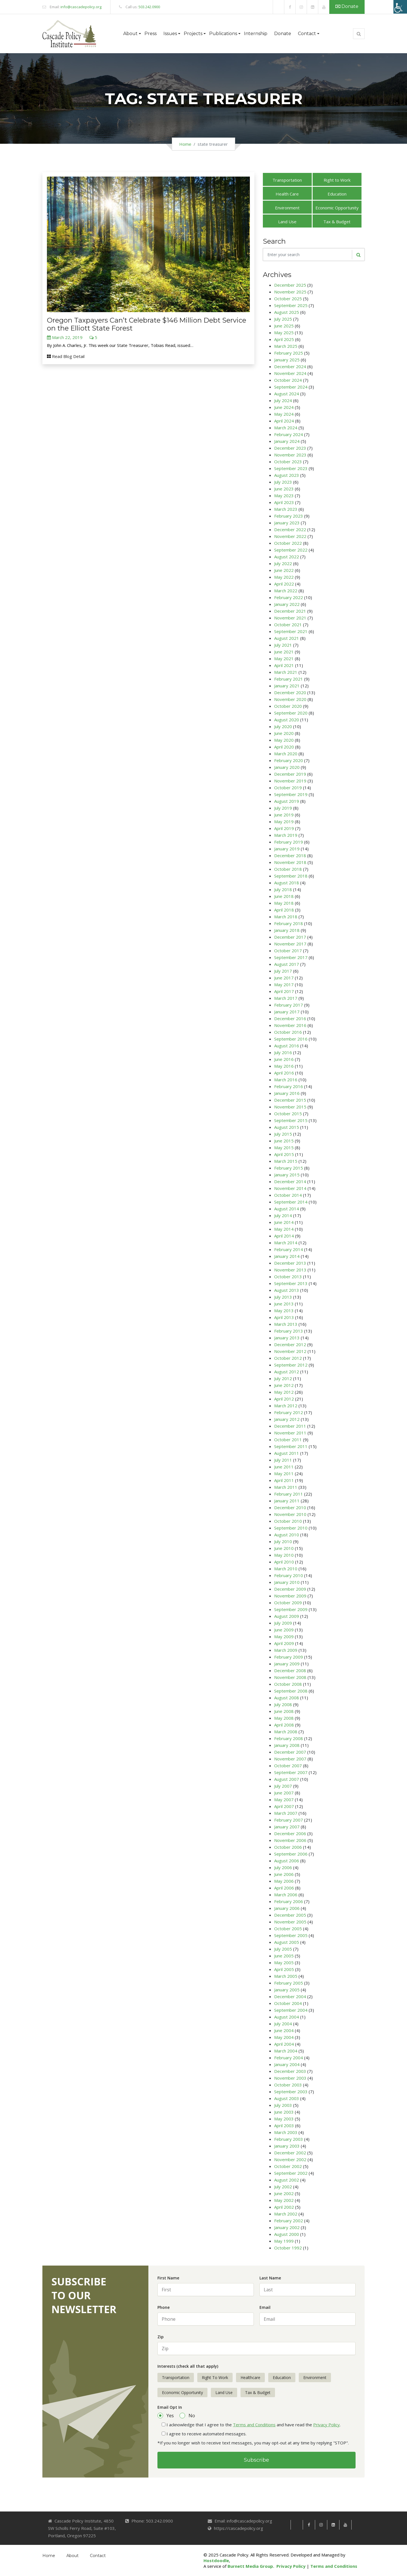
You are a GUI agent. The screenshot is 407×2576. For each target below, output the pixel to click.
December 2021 (290, 611)
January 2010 (287, 1582)
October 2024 (288, 380)
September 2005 (291, 1935)
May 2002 (284, 2200)
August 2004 (286, 2017)
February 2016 (288, 1086)
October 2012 (288, 1358)
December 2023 (290, 448)
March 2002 (285, 2214)
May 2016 (284, 1066)
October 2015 (288, 1113)
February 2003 (288, 2139)
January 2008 (287, 1745)
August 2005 (286, 1942)
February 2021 (288, 679)
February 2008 (288, 1738)
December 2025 (290, 285)
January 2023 (287, 523)
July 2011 (283, 1460)
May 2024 (284, 414)
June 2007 (284, 1793)
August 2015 (286, 1127)
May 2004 (284, 2037)
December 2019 (290, 774)
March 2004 (285, 2051)
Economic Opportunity (337, 208)
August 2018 (286, 882)
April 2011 (284, 1480)
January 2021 (287, 685)
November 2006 (290, 1840)
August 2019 (286, 801)
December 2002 (290, 2152)
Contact (98, 2555)
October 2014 (288, 1195)
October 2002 (288, 2166)
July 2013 (283, 1297)
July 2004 (283, 2023)
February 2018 (288, 923)
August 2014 (286, 1208)
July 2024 (283, 400)
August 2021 (286, 638)
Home (185, 144)
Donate (346, 6)
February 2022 (288, 597)
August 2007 (286, 1779)
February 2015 (288, 1168)
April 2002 (284, 2207)
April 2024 (284, 421)
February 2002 (288, 2220)
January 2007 (287, 1826)
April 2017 (284, 991)
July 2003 (283, 2105)
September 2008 (291, 1691)
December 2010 (290, 1507)
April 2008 (284, 1725)
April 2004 (284, 2044)
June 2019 (284, 815)
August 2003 (286, 2098)
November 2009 (290, 1596)
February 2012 (288, 1412)
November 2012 (290, 1351)
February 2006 (288, 1901)
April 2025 (284, 339)
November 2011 (290, 1433)
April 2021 (284, 665)
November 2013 (290, 1270)
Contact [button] (307, 33)
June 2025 (284, 326)
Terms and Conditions (254, 2424)
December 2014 (290, 1181)
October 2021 (288, 624)
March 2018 (285, 916)
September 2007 (291, 1772)
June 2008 (284, 1711)
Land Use (287, 221)
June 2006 (284, 1874)
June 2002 (284, 2193)
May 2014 (284, 1229)
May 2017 (284, 984)
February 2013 (288, 1331)
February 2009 (288, 1657)
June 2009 (284, 1630)
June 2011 (284, 1467)
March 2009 (285, 1650)
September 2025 (291, 305)
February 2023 (288, 516)
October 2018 (288, 869)
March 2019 (285, 835)
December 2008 (290, 1670)
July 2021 (283, 645)
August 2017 (286, 964)
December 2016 (290, 1018)
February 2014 (288, 1249)
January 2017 (287, 1011)
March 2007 (285, 1813)
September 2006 (291, 1854)
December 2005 (290, 1915)
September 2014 (291, 1202)
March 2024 (285, 427)
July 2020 (283, 726)
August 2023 (286, 475)
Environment (287, 208)
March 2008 (285, 1731)
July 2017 (283, 971)
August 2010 (286, 1534)
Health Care (287, 194)
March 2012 (285, 1405)
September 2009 (291, 1609)
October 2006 (288, 1847)
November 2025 (290, 292)
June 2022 (284, 570)
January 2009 (287, 1663)
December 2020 (290, 692)
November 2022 (290, 536)
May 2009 (284, 1636)
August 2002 (286, 2180)
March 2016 (285, 1079)
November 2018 (290, 862)
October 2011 (288, 1439)
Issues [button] (170, 33)
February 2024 (288, 434)
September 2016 (291, 1039)
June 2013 (284, 1304)
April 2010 (284, 1562)
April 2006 (284, 1888)
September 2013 (291, 1283)
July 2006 (283, 1867)
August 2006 (286, 1860)
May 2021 (284, 658)
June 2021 (284, 652)
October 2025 (288, 298)
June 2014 (284, 1222)
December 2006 (290, 1833)
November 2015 (290, 1107)
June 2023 (284, 489)
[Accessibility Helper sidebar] (400, 7)
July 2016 (283, 1052)
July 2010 (283, 1541)
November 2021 (290, 618)
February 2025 (288, 353)
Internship (255, 33)
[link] (278, 7)
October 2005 (288, 1928)
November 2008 (290, 1677)
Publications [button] (223, 33)
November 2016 (290, 1025)
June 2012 (284, 1385)
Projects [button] (193, 33)
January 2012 (287, 1419)
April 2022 (284, 584)
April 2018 (284, 910)
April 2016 (284, 1073)
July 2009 (283, 1623)
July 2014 (283, 1215)
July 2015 (283, 1134)
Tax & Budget (336, 221)
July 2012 (283, 1378)
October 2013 (288, 1276)
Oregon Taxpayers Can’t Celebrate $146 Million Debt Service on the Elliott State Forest (146, 324)
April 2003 (284, 2125)
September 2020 (291, 713)
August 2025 (286, 312)
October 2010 (288, 1521)
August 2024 (286, 393)
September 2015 (291, 1120)
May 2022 (284, 577)
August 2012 (286, 1371)
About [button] (130, 33)
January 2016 (287, 1093)
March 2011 (285, 1487)
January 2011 (287, 1500)
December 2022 (290, 529)
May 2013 (284, 1310)
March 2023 (285, 509)
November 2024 (290, 373)
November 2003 (290, 2078)
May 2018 (284, 903)
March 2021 (285, 672)
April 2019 (284, 828)
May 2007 (284, 1799)
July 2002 (283, 2186)
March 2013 (285, 1324)
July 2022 (283, 563)
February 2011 (288, 1494)
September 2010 (291, 1528)
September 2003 (291, 2091)
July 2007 (283, 1786)
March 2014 (285, 1242)
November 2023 (290, 455)
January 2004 (287, 2064)
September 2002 (291, 2173)
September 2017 (291, 957)
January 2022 (287, 604)
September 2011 (291, 1446)
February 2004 (288, 2057)
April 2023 (284, 502)
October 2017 (288, 950)
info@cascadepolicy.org (80, 6)
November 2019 (290, 781)
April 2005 (284, 1969)
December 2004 (290, 1996)
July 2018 (283, 889)
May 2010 (284, 1555)
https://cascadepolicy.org (238, 2528)
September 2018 (291, 876)
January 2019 (287, 848)
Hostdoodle (216, 2560)
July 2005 (283, 1949)
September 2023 (291, 468)
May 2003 (284, 2119)
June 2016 (284, 1059)
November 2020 (290, 699)
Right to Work (337, 180)
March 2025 (285, 346)
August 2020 (286, 719)
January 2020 (287, 767)
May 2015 (284, 1147)
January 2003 (287, 2146)
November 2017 (290, 944)
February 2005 (288, 1983)
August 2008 (286, 1697)
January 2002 (287, 2227)
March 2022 (285, 590)
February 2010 (288, 1575)
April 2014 (284, 1236)
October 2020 (288, 706)
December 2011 (290, 1426)
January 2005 (287, 1989)
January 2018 (287, 930)
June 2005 (284, 1956)
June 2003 (284, 2112)
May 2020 (284, 740)
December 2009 (290, 1589)
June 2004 (284, 2030)
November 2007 (290, 1759)
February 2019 (288, 842)
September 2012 (291, 1365)
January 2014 (287, 1256)
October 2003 (288, 2085)
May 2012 (284, 1392)
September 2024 (291, 387)
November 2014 (290, 1188)
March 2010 (285, 1568)
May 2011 (284, 1473)
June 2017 (284, 978)
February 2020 (288, 760)
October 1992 (288, 2248)
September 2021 (291, 631)
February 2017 (288, 1005)
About (72, 2555)
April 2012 (284, 1399)
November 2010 (290, 1514)
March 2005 (285, 1976)
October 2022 (288, 543)
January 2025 (287, 360)
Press (150, 33)
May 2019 (284, 821)
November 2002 (290, 2159)
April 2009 (284, 1643)
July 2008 (283, 1704)
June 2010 (284, 1548)
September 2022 (291, 550)
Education (337, 194)
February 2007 (288, 1820)
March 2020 (285, 753)
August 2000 (286, 2234)
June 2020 (284, 733)
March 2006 (285, 1894)
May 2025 (284, 332)
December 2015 (290, 1100)
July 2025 (283, 319)
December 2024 (290, 366)
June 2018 (284, 896)
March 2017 (285, 998)
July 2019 (283, 808)
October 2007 (288, 1765)
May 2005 (284, 1962)
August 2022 (286, 556)
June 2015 (284, 1141)
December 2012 (290, 1344)
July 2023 (283, 482)
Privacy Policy (326, 2424)
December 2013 (290, 1263)
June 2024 (284, 407)
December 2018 (290, 855)
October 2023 (288, 461)
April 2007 (284, 1806)
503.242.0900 (149, 6)
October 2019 (288, 787)
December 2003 (290, 2071)
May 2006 (284, 1881)
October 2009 (288, 1602)
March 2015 (285, 1161)
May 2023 (284, 495)
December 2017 (290, 937)
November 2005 (290, 1922)
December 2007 (290, 1752)
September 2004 (291, 2010)
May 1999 (284, 2241)
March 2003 (285, 2132)
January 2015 (287, 1174)
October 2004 (288, 2003)
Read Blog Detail (66, 356)
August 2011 (286, 1453)
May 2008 (284, 1718)
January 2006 (287, 1908)
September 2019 (291, 794)
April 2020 (284, 747)
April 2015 (284, 1154)
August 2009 (286, 1616)
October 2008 (288, 1684)
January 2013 (287, 1337)
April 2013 (284, 1317)
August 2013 (286, 1290)
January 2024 (287, 441)
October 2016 (288, 1032)
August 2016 (286, 1045)
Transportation (287, 180)
